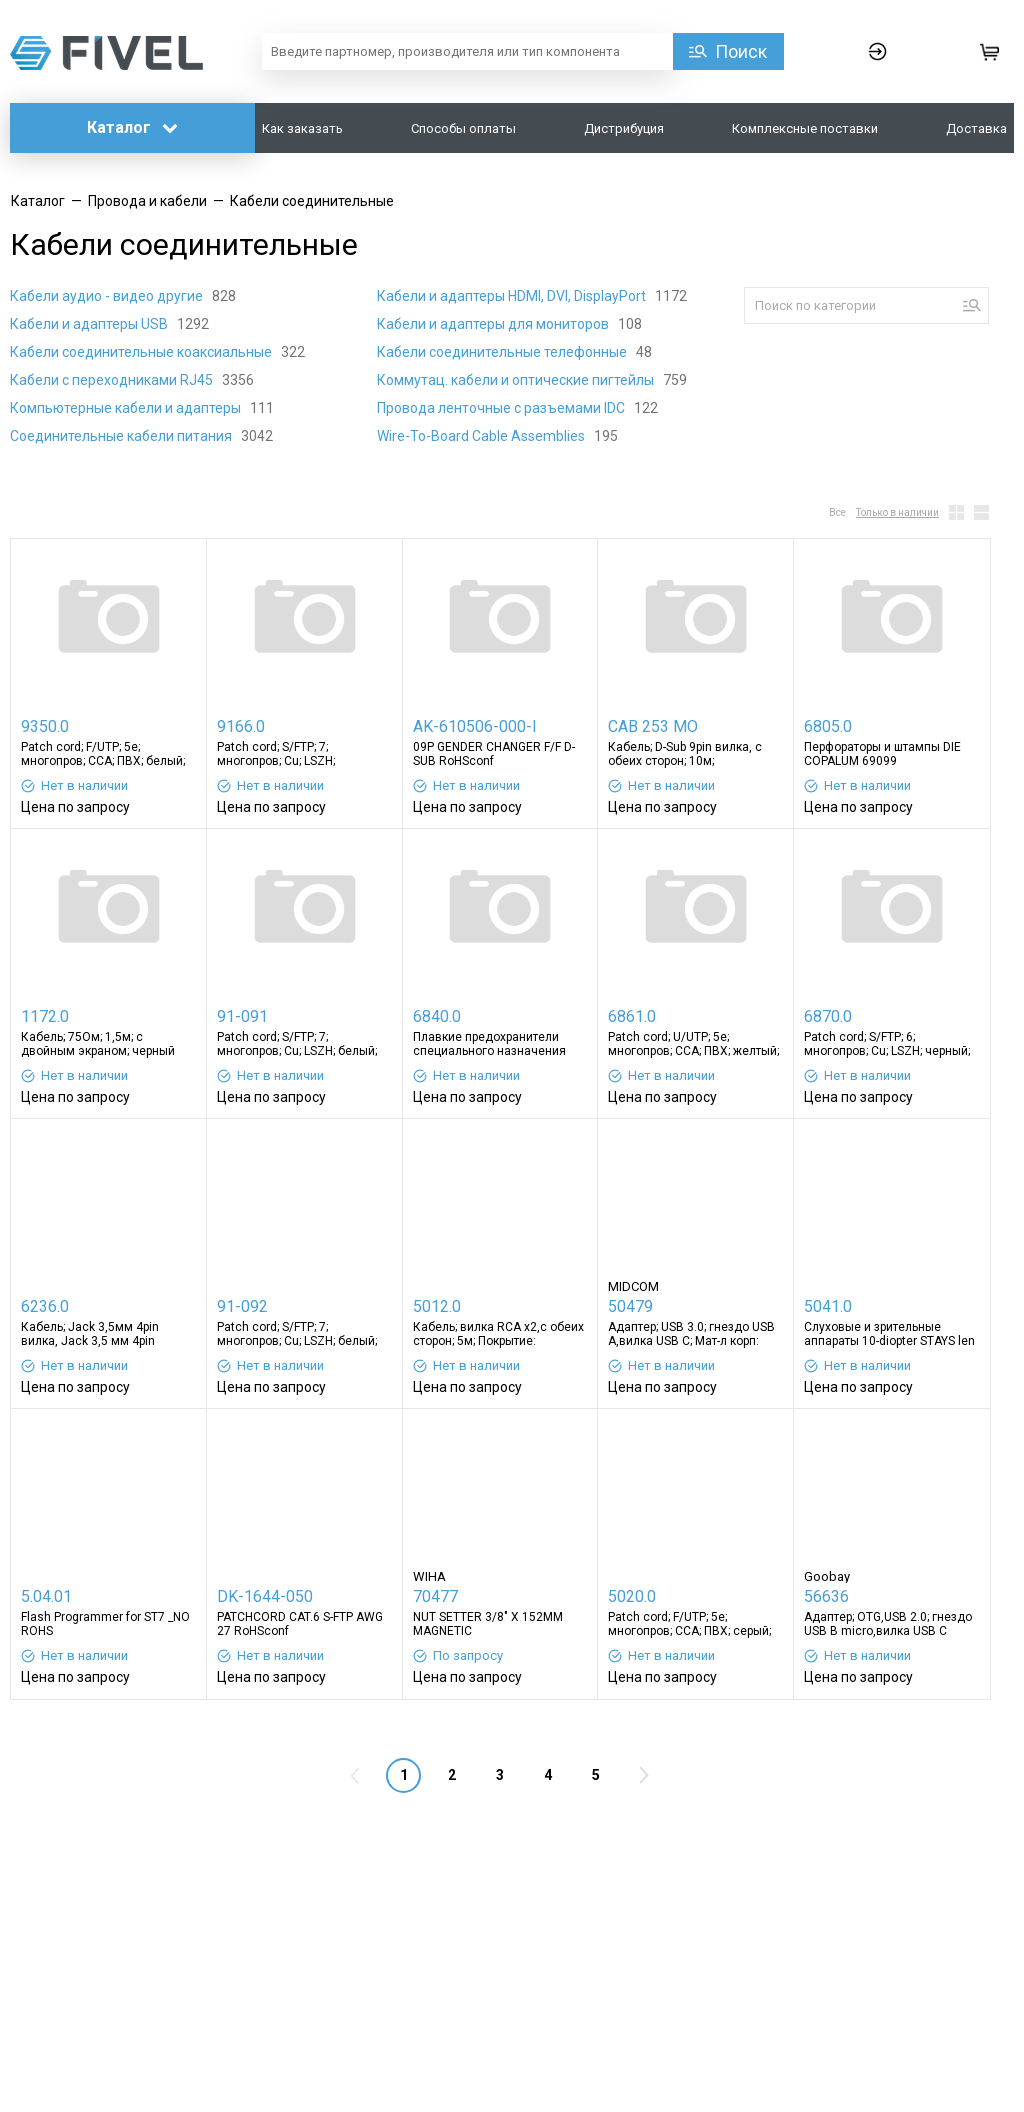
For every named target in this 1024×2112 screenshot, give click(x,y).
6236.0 (45, 1306)
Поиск (741, 51)
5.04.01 (46, 1596)
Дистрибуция (624, 128)
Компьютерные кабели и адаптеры (127, 408)
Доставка (976, 128)
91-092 (242, 1306)
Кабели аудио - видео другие (108, 296)
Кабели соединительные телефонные (503, 352)
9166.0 (241, 726)
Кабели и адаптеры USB (90, 324)
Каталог (132, 127)
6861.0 (632, 1016)
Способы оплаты (463, 128)
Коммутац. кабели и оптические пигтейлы (517, 380)
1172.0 (45, 1016)
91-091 (242, 1016)
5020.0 (632, 1596)
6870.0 (828, 1016)
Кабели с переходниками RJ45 (113, 380)
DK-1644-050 (265, 1596)
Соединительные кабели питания (122, 436)
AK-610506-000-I (475, 726)
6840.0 (437, 1016)
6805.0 (828, 726)
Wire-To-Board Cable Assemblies (482, 436)
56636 (826, 1596)
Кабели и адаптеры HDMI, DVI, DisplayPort (513, 296)
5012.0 (437, 1306)
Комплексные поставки (805, 128)
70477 (435, 1596)
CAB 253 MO (653, 726)
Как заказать (302, 128)
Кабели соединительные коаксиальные (142, 352)
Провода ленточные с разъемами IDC (502, 408)
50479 (630, 1306)
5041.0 (828, 1306)
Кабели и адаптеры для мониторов (494, 324)
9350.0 (45, 726)
